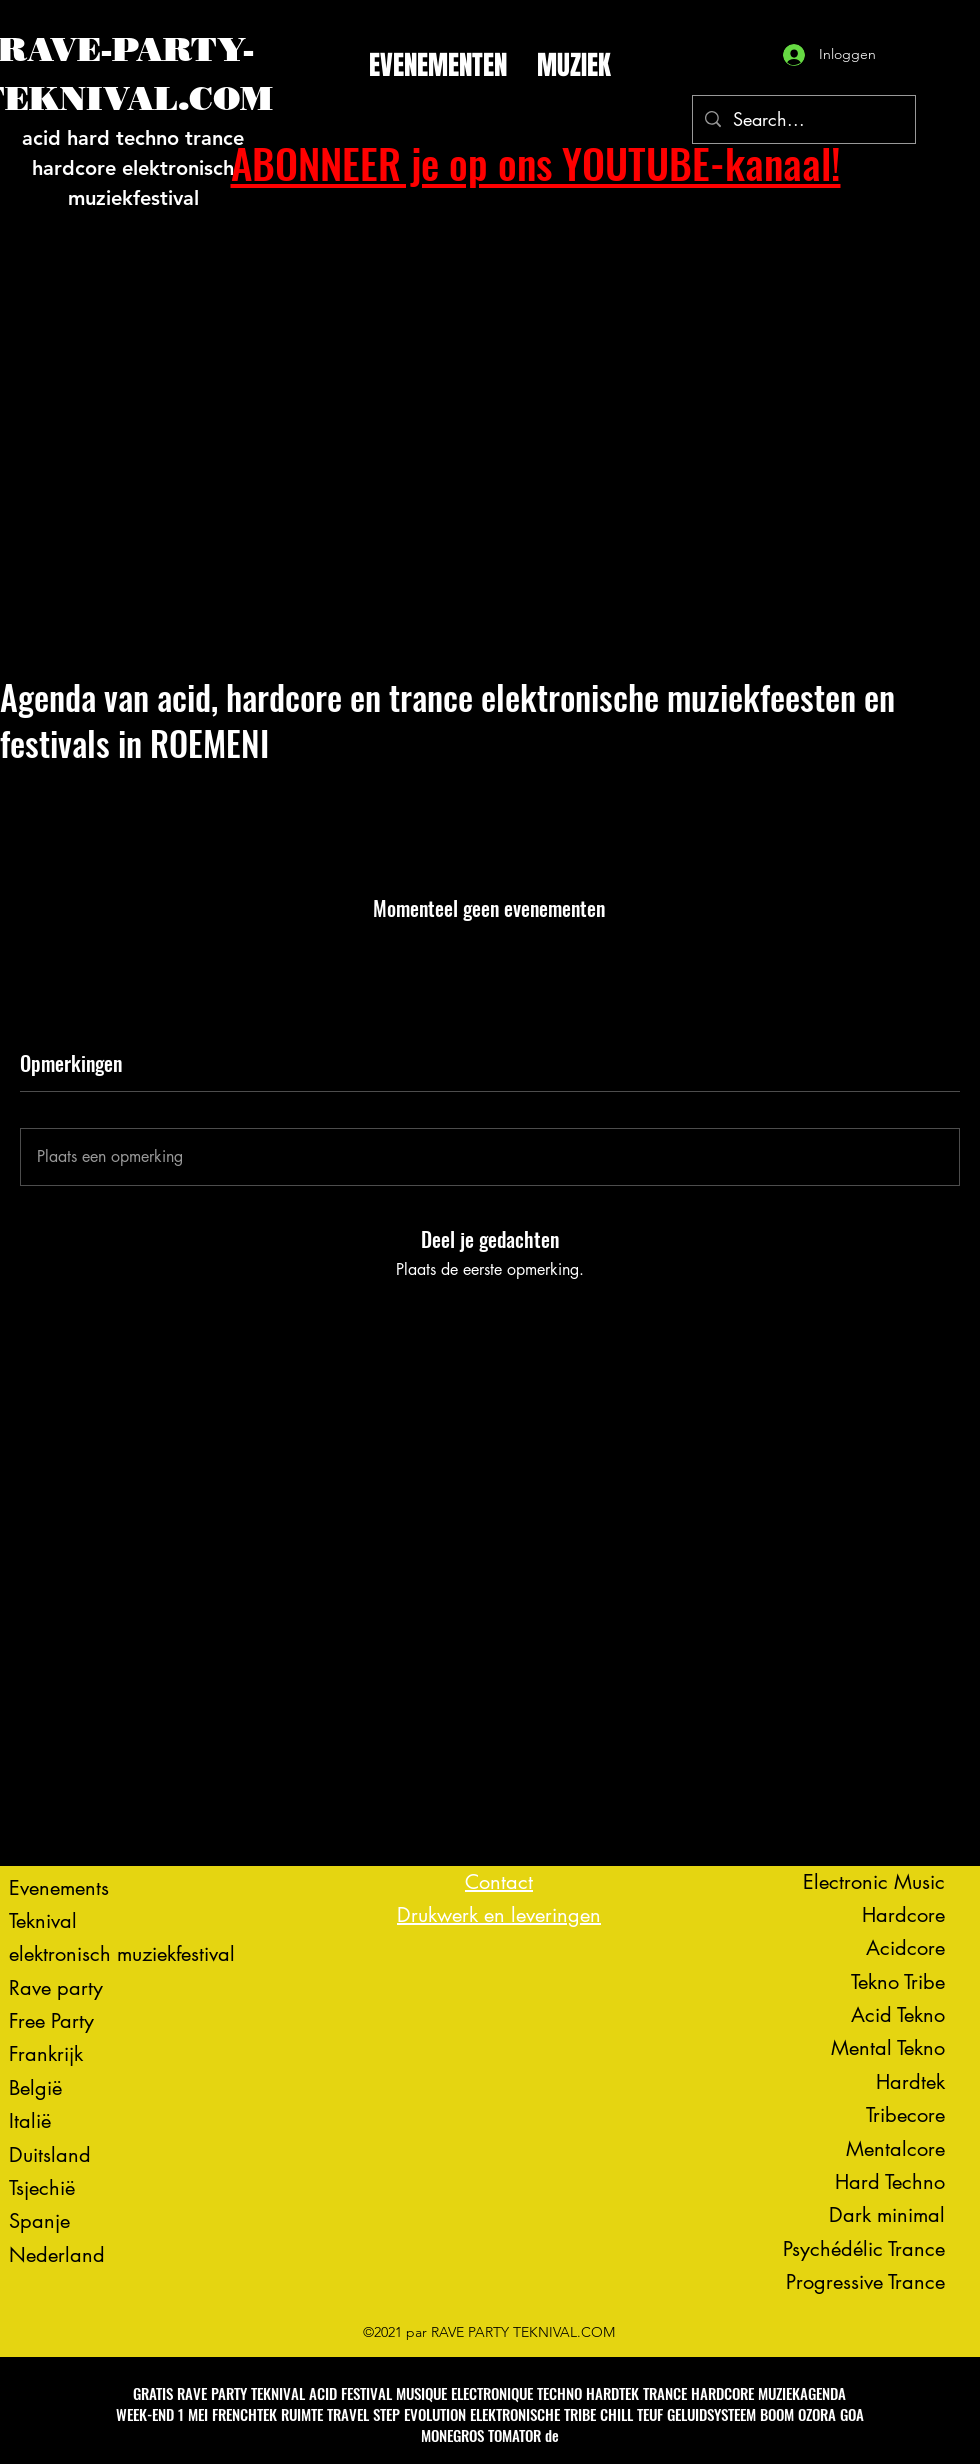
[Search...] (803, 120)
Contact (499, 1882)
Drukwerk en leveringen (499, 1915)
